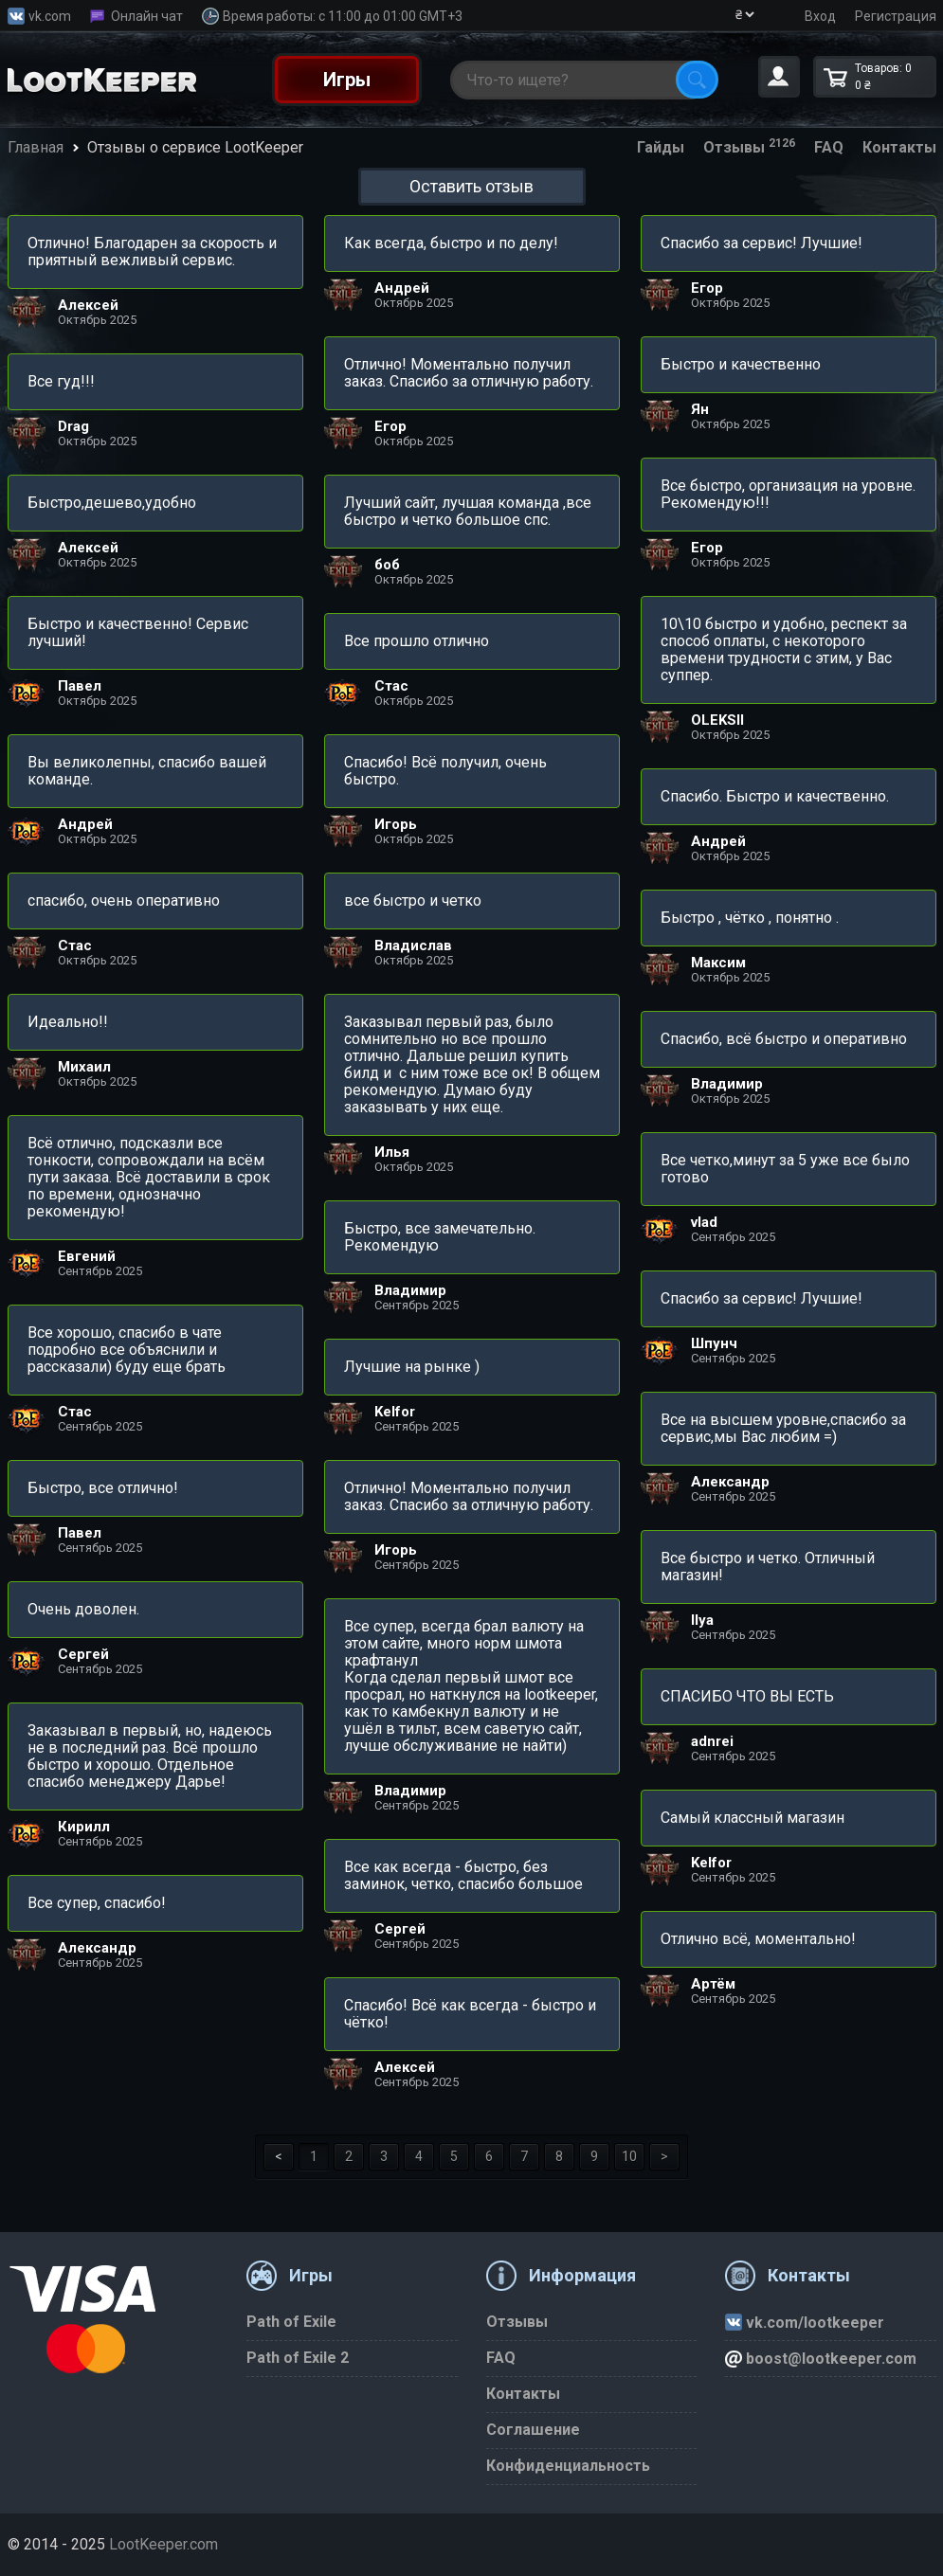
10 (629, 2156)
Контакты (899, 147)
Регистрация (895, 16)
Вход (820, 16)
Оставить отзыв (471, 186)
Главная (35, 147)
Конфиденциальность (568, 2466)
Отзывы (749, 147)
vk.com (49, 16)
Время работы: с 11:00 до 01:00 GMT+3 (342, 16)
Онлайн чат (147, 16)
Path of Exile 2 (297, 2358)
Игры (347, 79)
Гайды (660, 147)
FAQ (828, 147)
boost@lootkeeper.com (820, 2359)
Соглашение (533, 2430)
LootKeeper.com (163, 2544)
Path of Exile (291, 2322)
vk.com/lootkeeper (804, 2323)
